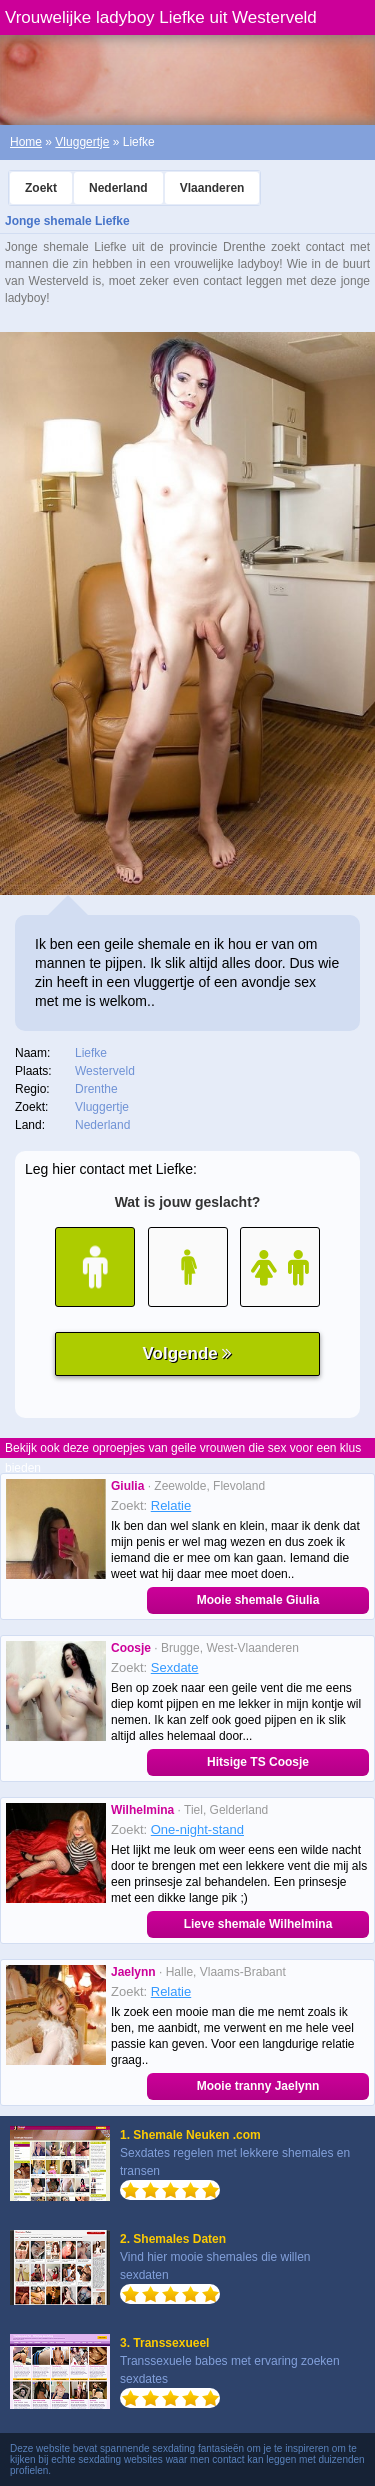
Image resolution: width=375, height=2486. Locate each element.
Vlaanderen (212, 188)
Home (26, 142)
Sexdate (175, 1667)
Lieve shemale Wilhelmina (258, 1924)
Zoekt (41, 188)
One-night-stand (197, 1829)
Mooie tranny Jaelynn (258, 2086)
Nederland (118, 188)
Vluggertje (82, 142)
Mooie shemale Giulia (258, 1600)
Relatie (171, 1505)
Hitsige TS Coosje (258, 1762)
